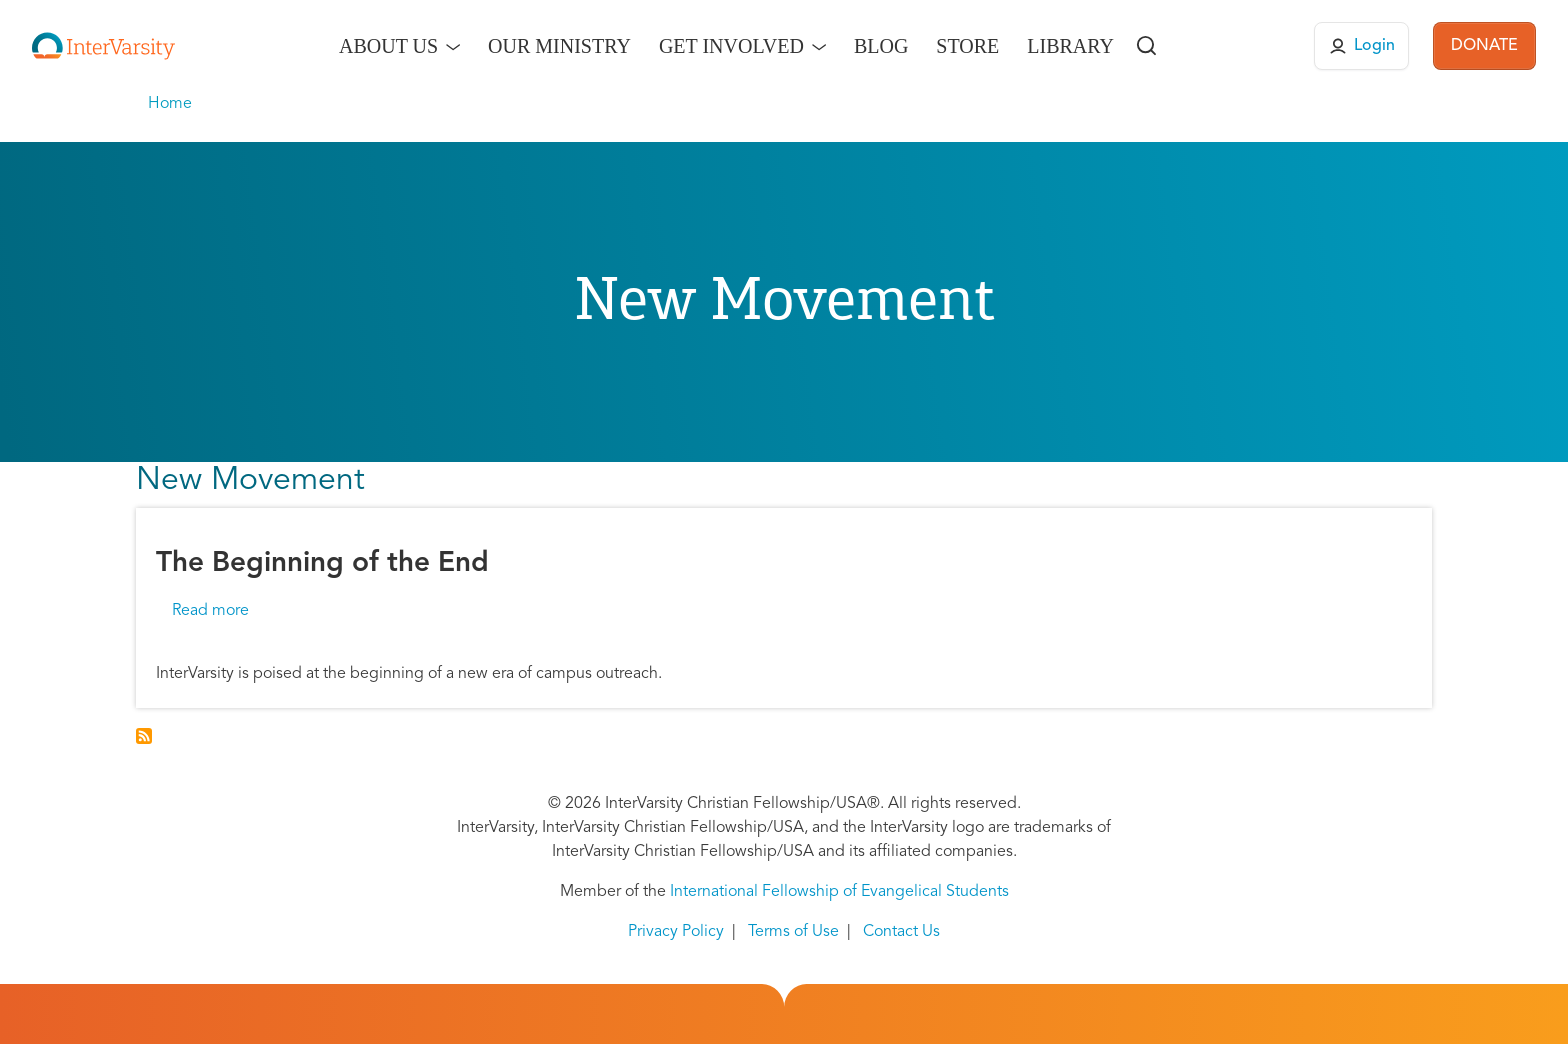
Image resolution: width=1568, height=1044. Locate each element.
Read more (210, 611)
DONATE (1484, 46)
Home (170, 104)
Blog (881, 46)
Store (967, 46)
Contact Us (901, 932)
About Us (388, 46)
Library (1070, 46)
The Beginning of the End (322, 564)
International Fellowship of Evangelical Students (839, 892)
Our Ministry (559, 46)
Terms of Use (793, 932)
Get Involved (731, 46)
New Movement (250, 481)
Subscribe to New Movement (144, 736)
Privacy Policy (676, 932)
